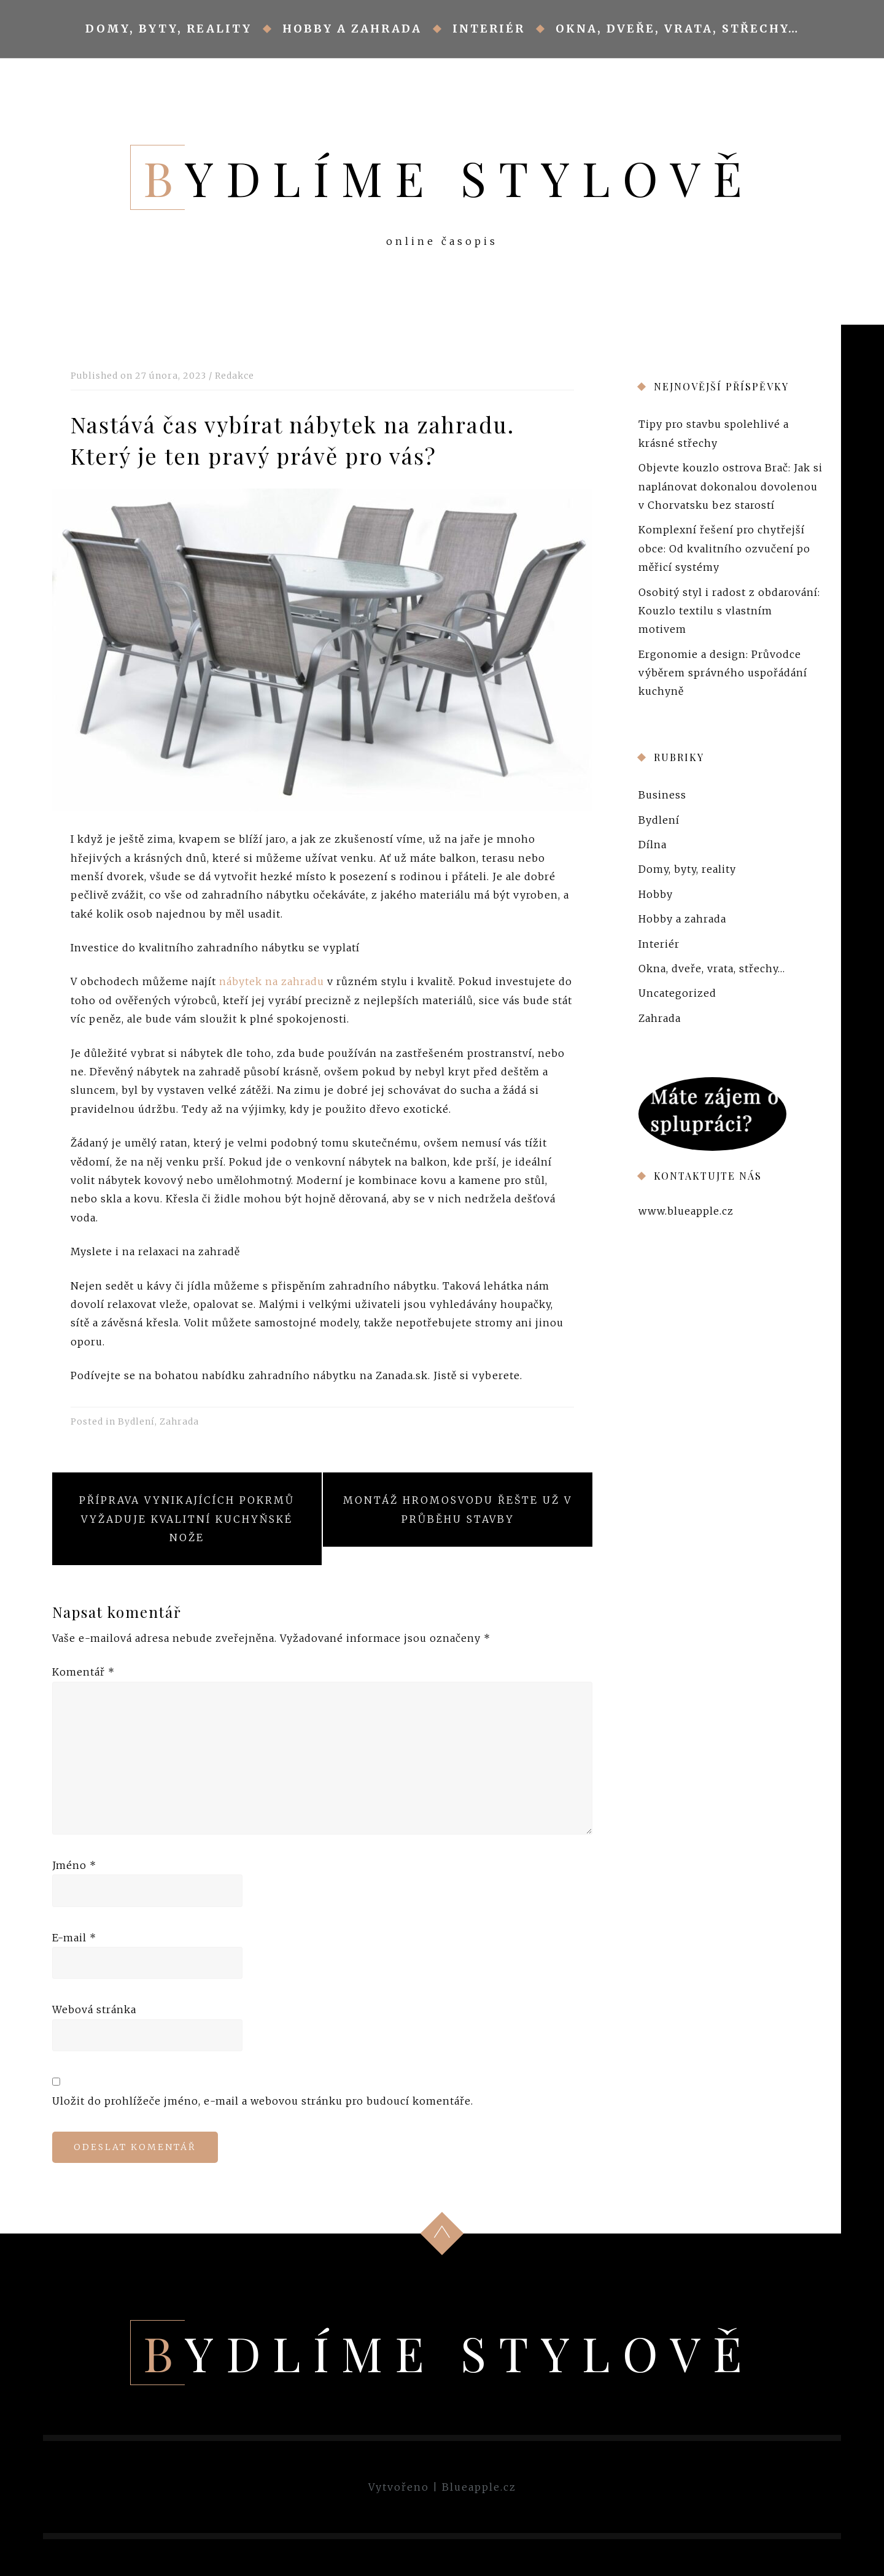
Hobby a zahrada (352, 28)
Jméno (74, 1865)
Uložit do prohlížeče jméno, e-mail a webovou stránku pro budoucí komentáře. (262, 2101)
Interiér (488, 28)
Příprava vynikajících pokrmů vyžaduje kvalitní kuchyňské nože (187, 1519)
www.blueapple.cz (686, 1210)
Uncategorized (677, 993)
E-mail (74, 1938)
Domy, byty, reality (168, 28)
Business (662, 795)
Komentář (83, 1672)
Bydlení (136, 1421)
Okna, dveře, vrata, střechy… (677, 28)
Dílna (652, 844)
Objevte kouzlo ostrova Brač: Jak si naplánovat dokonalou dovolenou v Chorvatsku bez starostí (730, 486)
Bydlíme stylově (448, 177)
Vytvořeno (398, 2487)
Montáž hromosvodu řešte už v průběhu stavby (457, 1509)
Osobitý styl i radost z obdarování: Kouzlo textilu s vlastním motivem (729, 610)
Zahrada (179, 1421)
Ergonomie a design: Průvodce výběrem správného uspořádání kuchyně (722, 672)
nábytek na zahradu (271, 981)
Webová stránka (94, 2009)
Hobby (655, 894)
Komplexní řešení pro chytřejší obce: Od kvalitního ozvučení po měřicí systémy (724, 548)
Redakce (234, 375)
